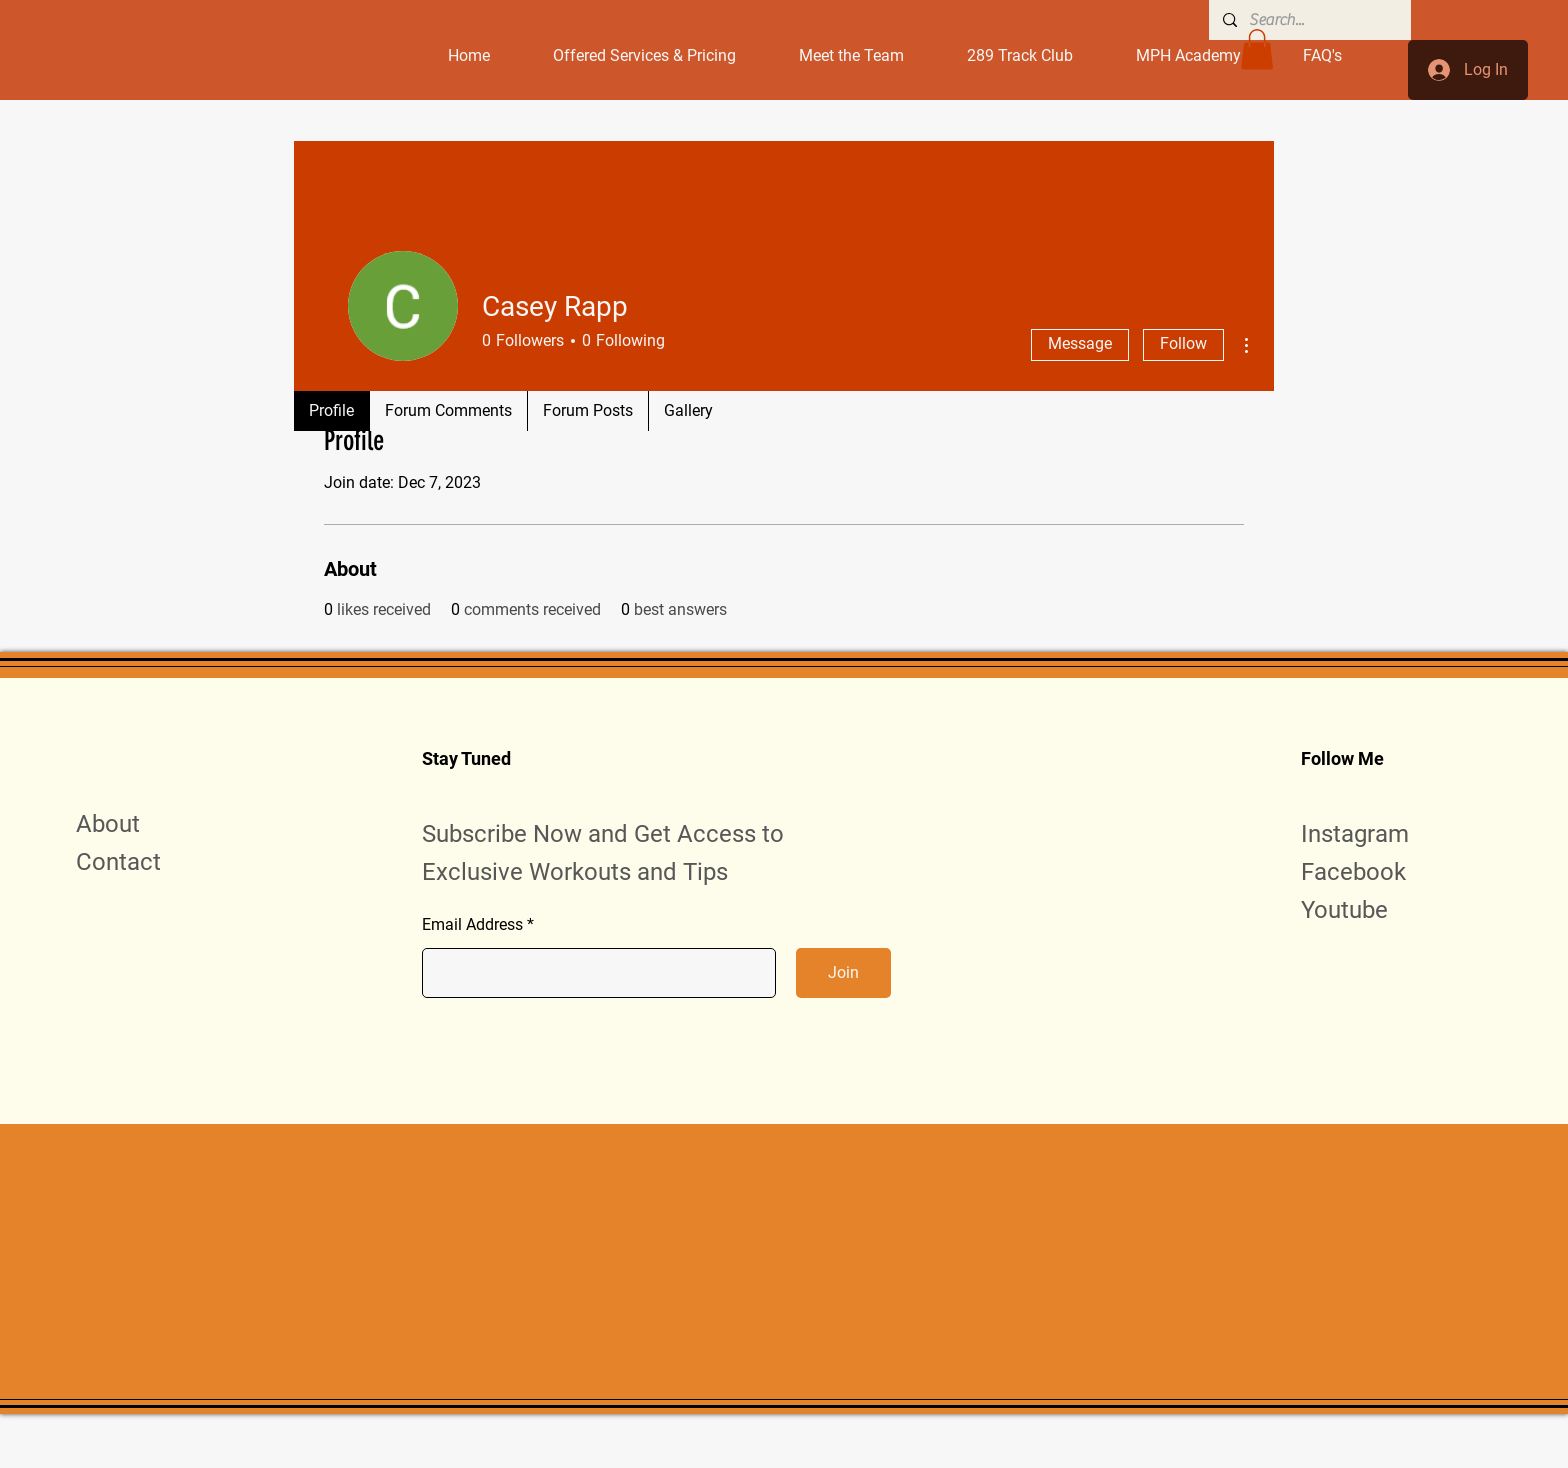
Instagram (1355, 834)
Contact (118, 862)
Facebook (1353, 872)
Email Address (472, 925)
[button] (1257, 49)
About (108, 824)
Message (1080, 343)
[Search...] (1309, 20)
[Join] (843, 973)
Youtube (1344, 910)
